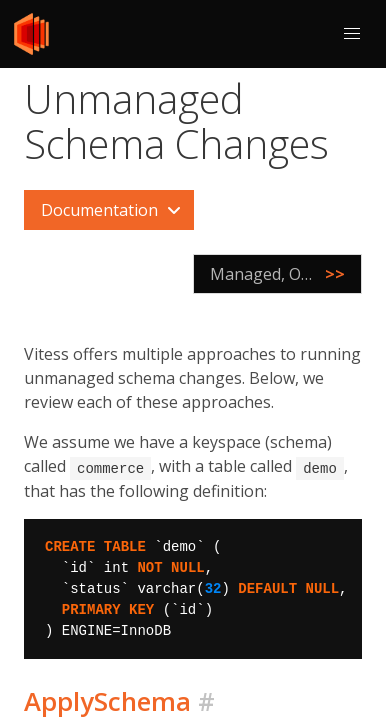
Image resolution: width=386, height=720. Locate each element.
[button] (352, 34)
